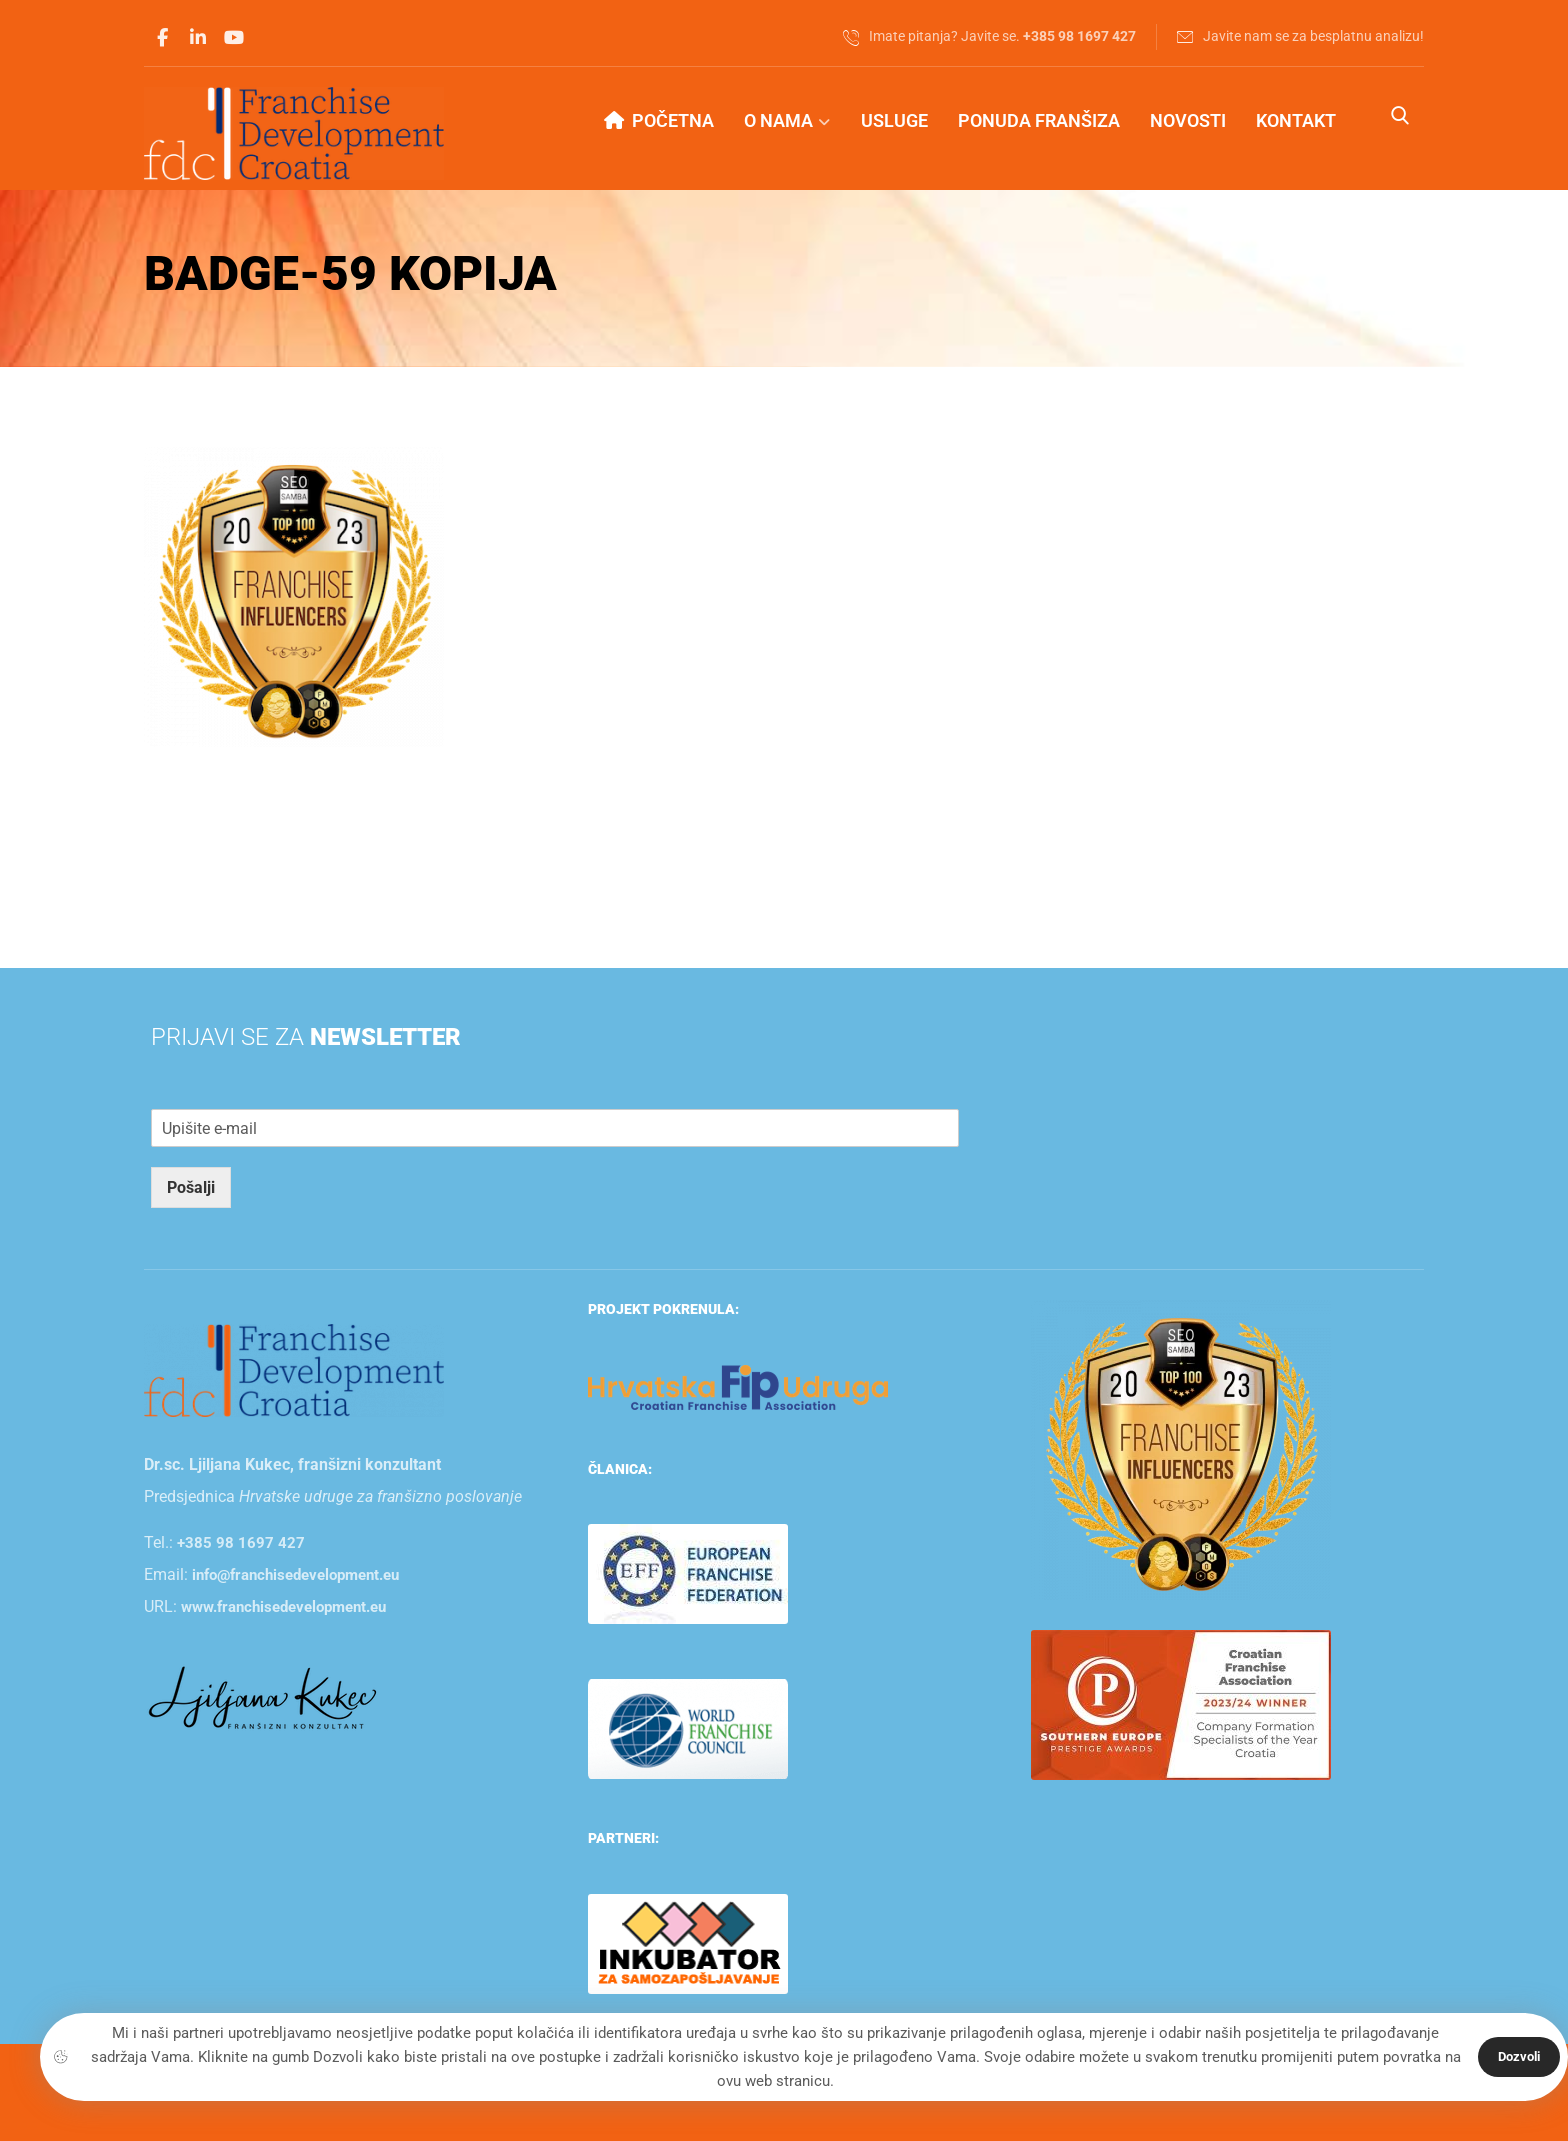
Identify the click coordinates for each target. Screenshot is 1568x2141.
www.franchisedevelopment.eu (283, 1607)
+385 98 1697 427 (241, 1543)
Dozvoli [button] (1519, 2056)
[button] (162, 38)
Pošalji (191, 1187)
